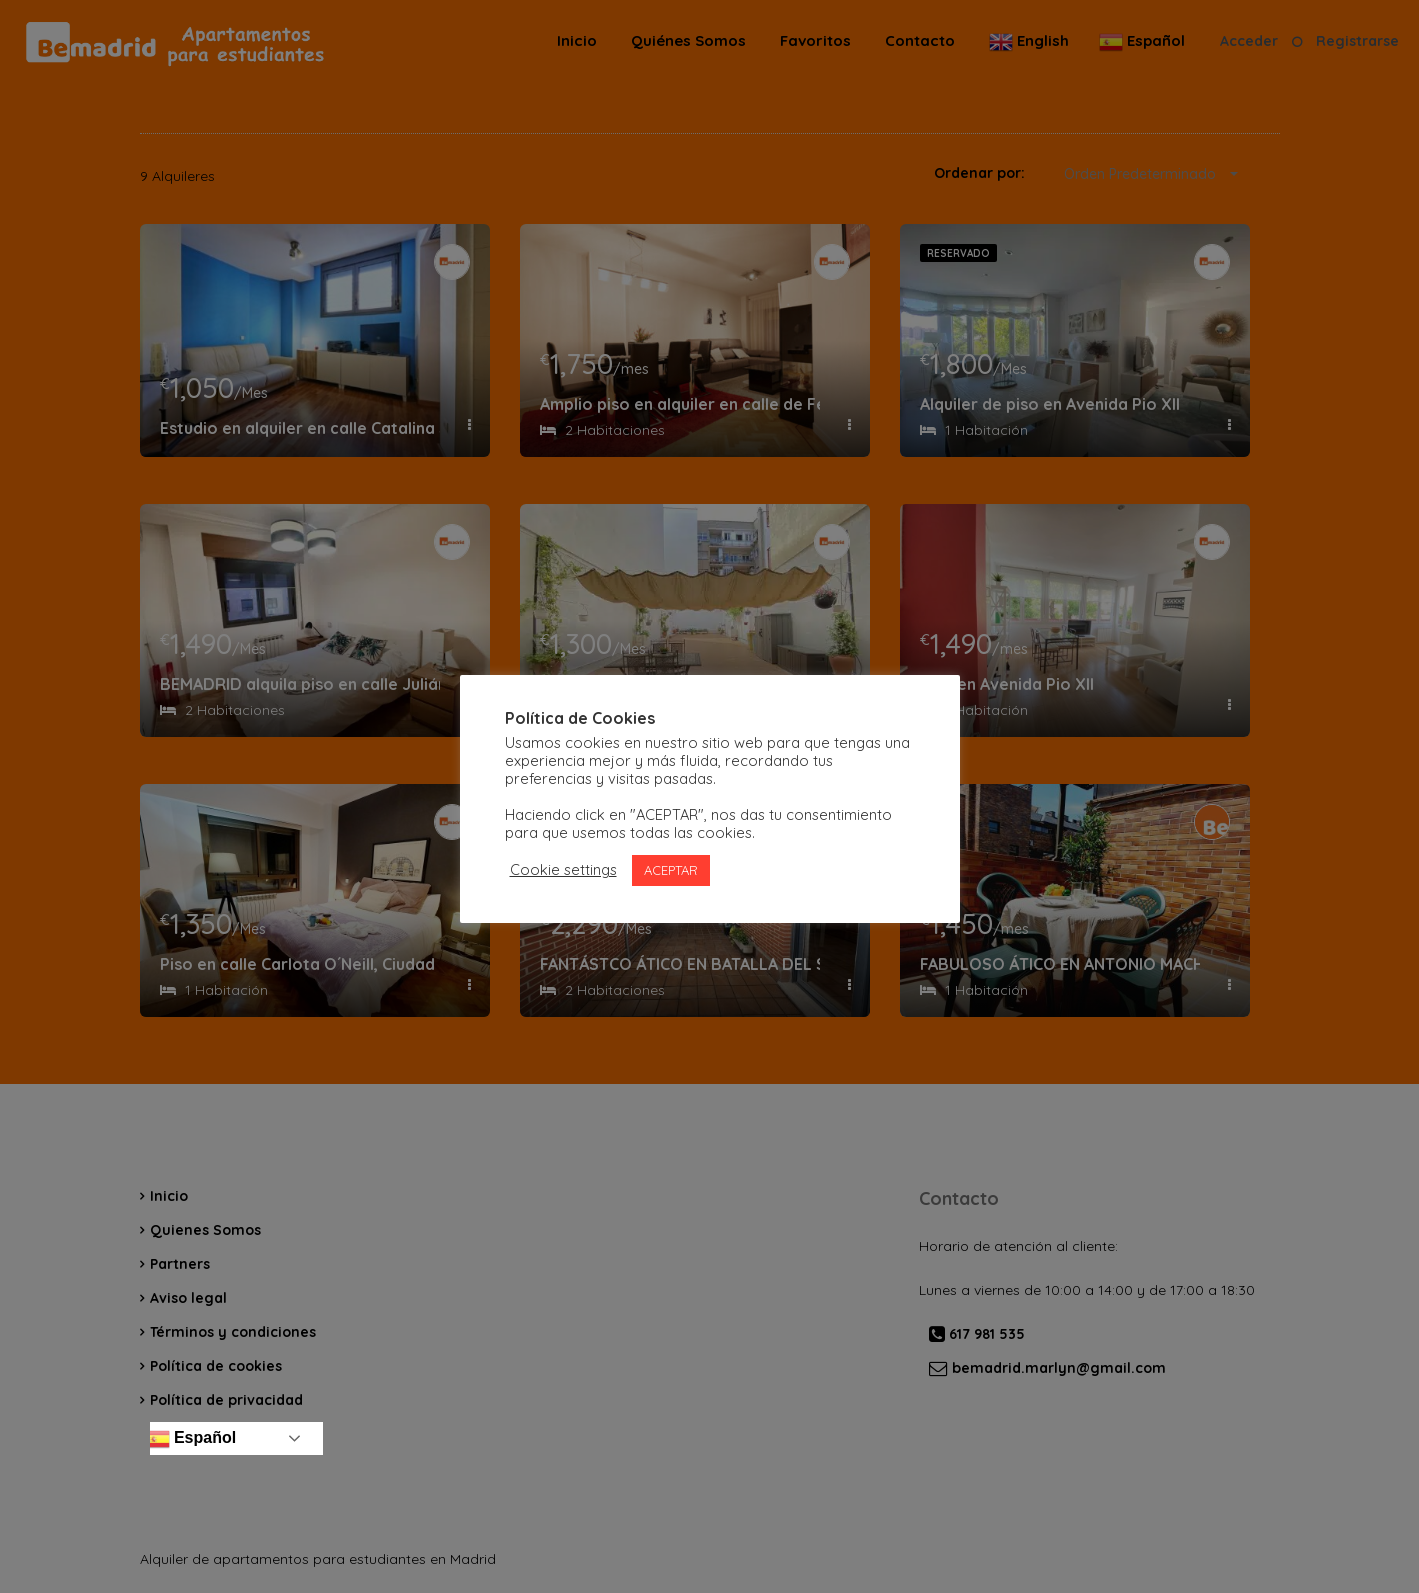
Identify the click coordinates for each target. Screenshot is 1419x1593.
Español (191, 1439)
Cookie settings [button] (563, 870)
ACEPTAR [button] (671, 870)
